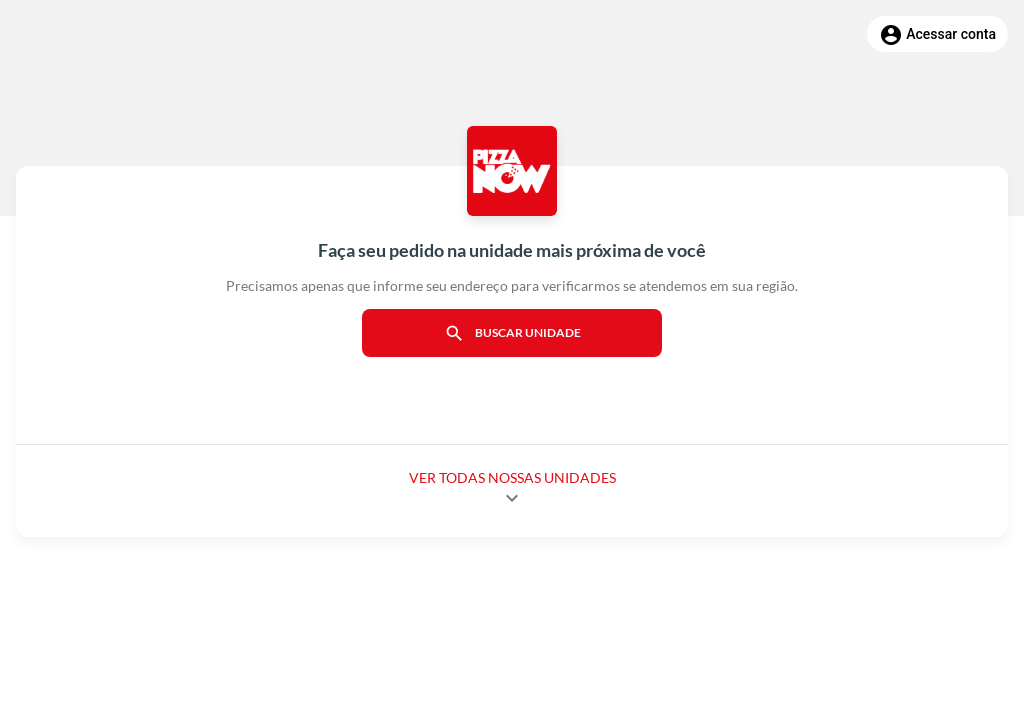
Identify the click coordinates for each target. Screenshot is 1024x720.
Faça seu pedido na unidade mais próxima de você (512, 250)
